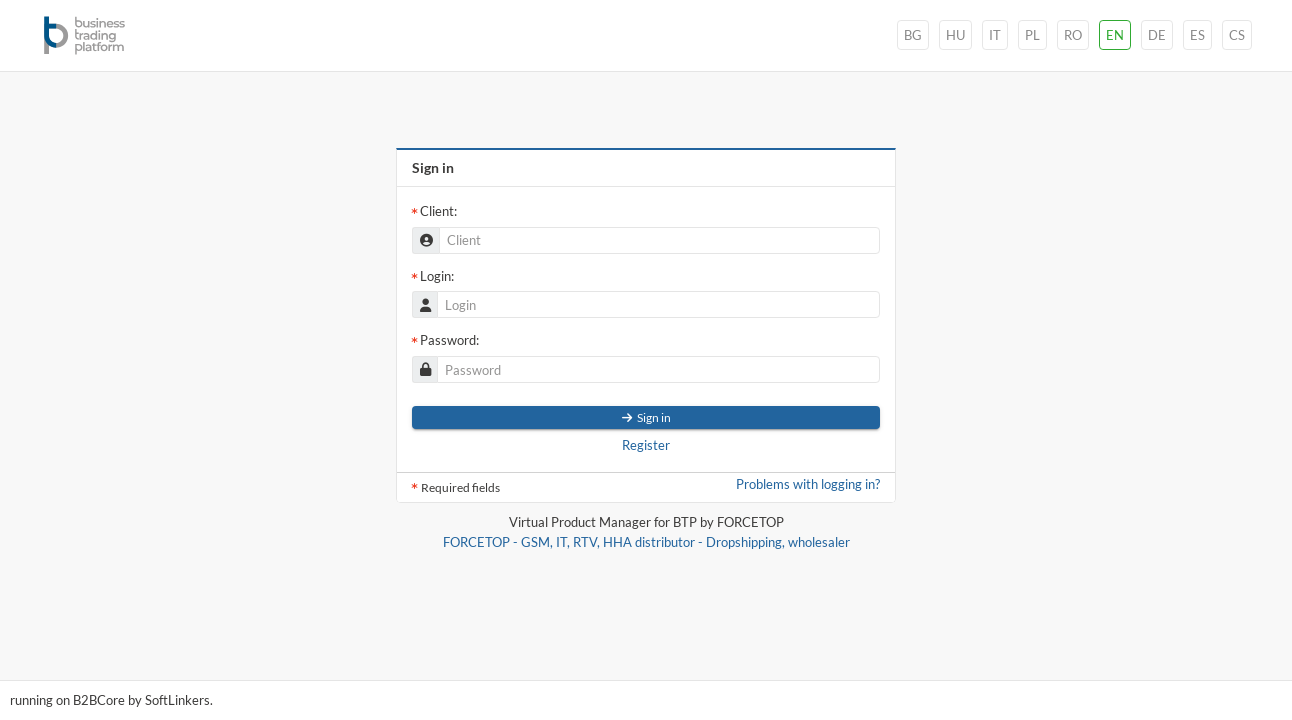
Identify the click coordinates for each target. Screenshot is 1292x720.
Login (435, 276)
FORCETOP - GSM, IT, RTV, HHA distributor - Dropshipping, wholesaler (646, 542)
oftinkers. (179, 700)
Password (448, 340)
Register (646, 445)
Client (437, 211)
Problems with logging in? (808, 484)
